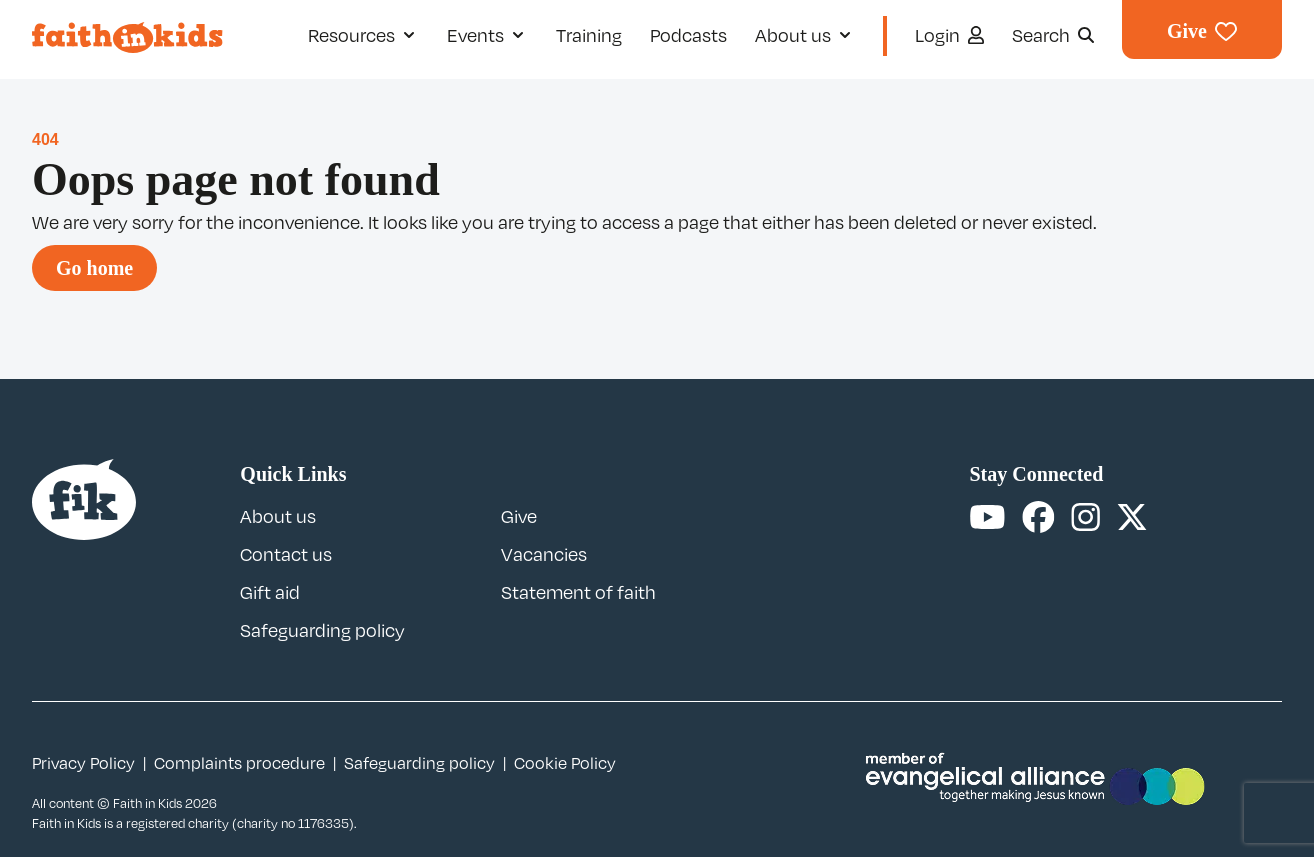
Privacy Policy (83, 763)
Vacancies (544, 554)
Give (519, 516)
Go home (94, 268)
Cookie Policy (565, 763)
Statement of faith (578, 592)
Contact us (286, 554)
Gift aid (270, 592)
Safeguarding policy (322, 630)
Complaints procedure (239, 763)
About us (278, 516)
